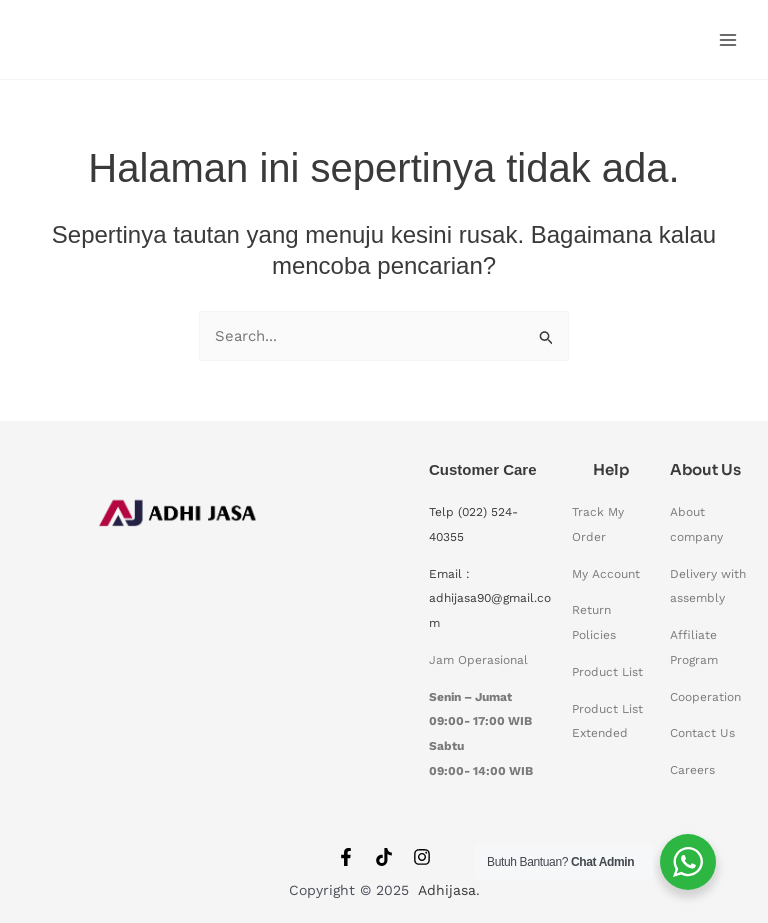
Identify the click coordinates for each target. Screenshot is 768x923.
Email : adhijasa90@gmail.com (490, 599)
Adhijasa (447, 891)
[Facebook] (346, 857)
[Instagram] (422, 857)
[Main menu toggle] (727, 39)
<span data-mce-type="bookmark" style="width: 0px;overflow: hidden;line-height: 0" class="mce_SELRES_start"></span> (180, 643)
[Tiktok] (384, 857)
